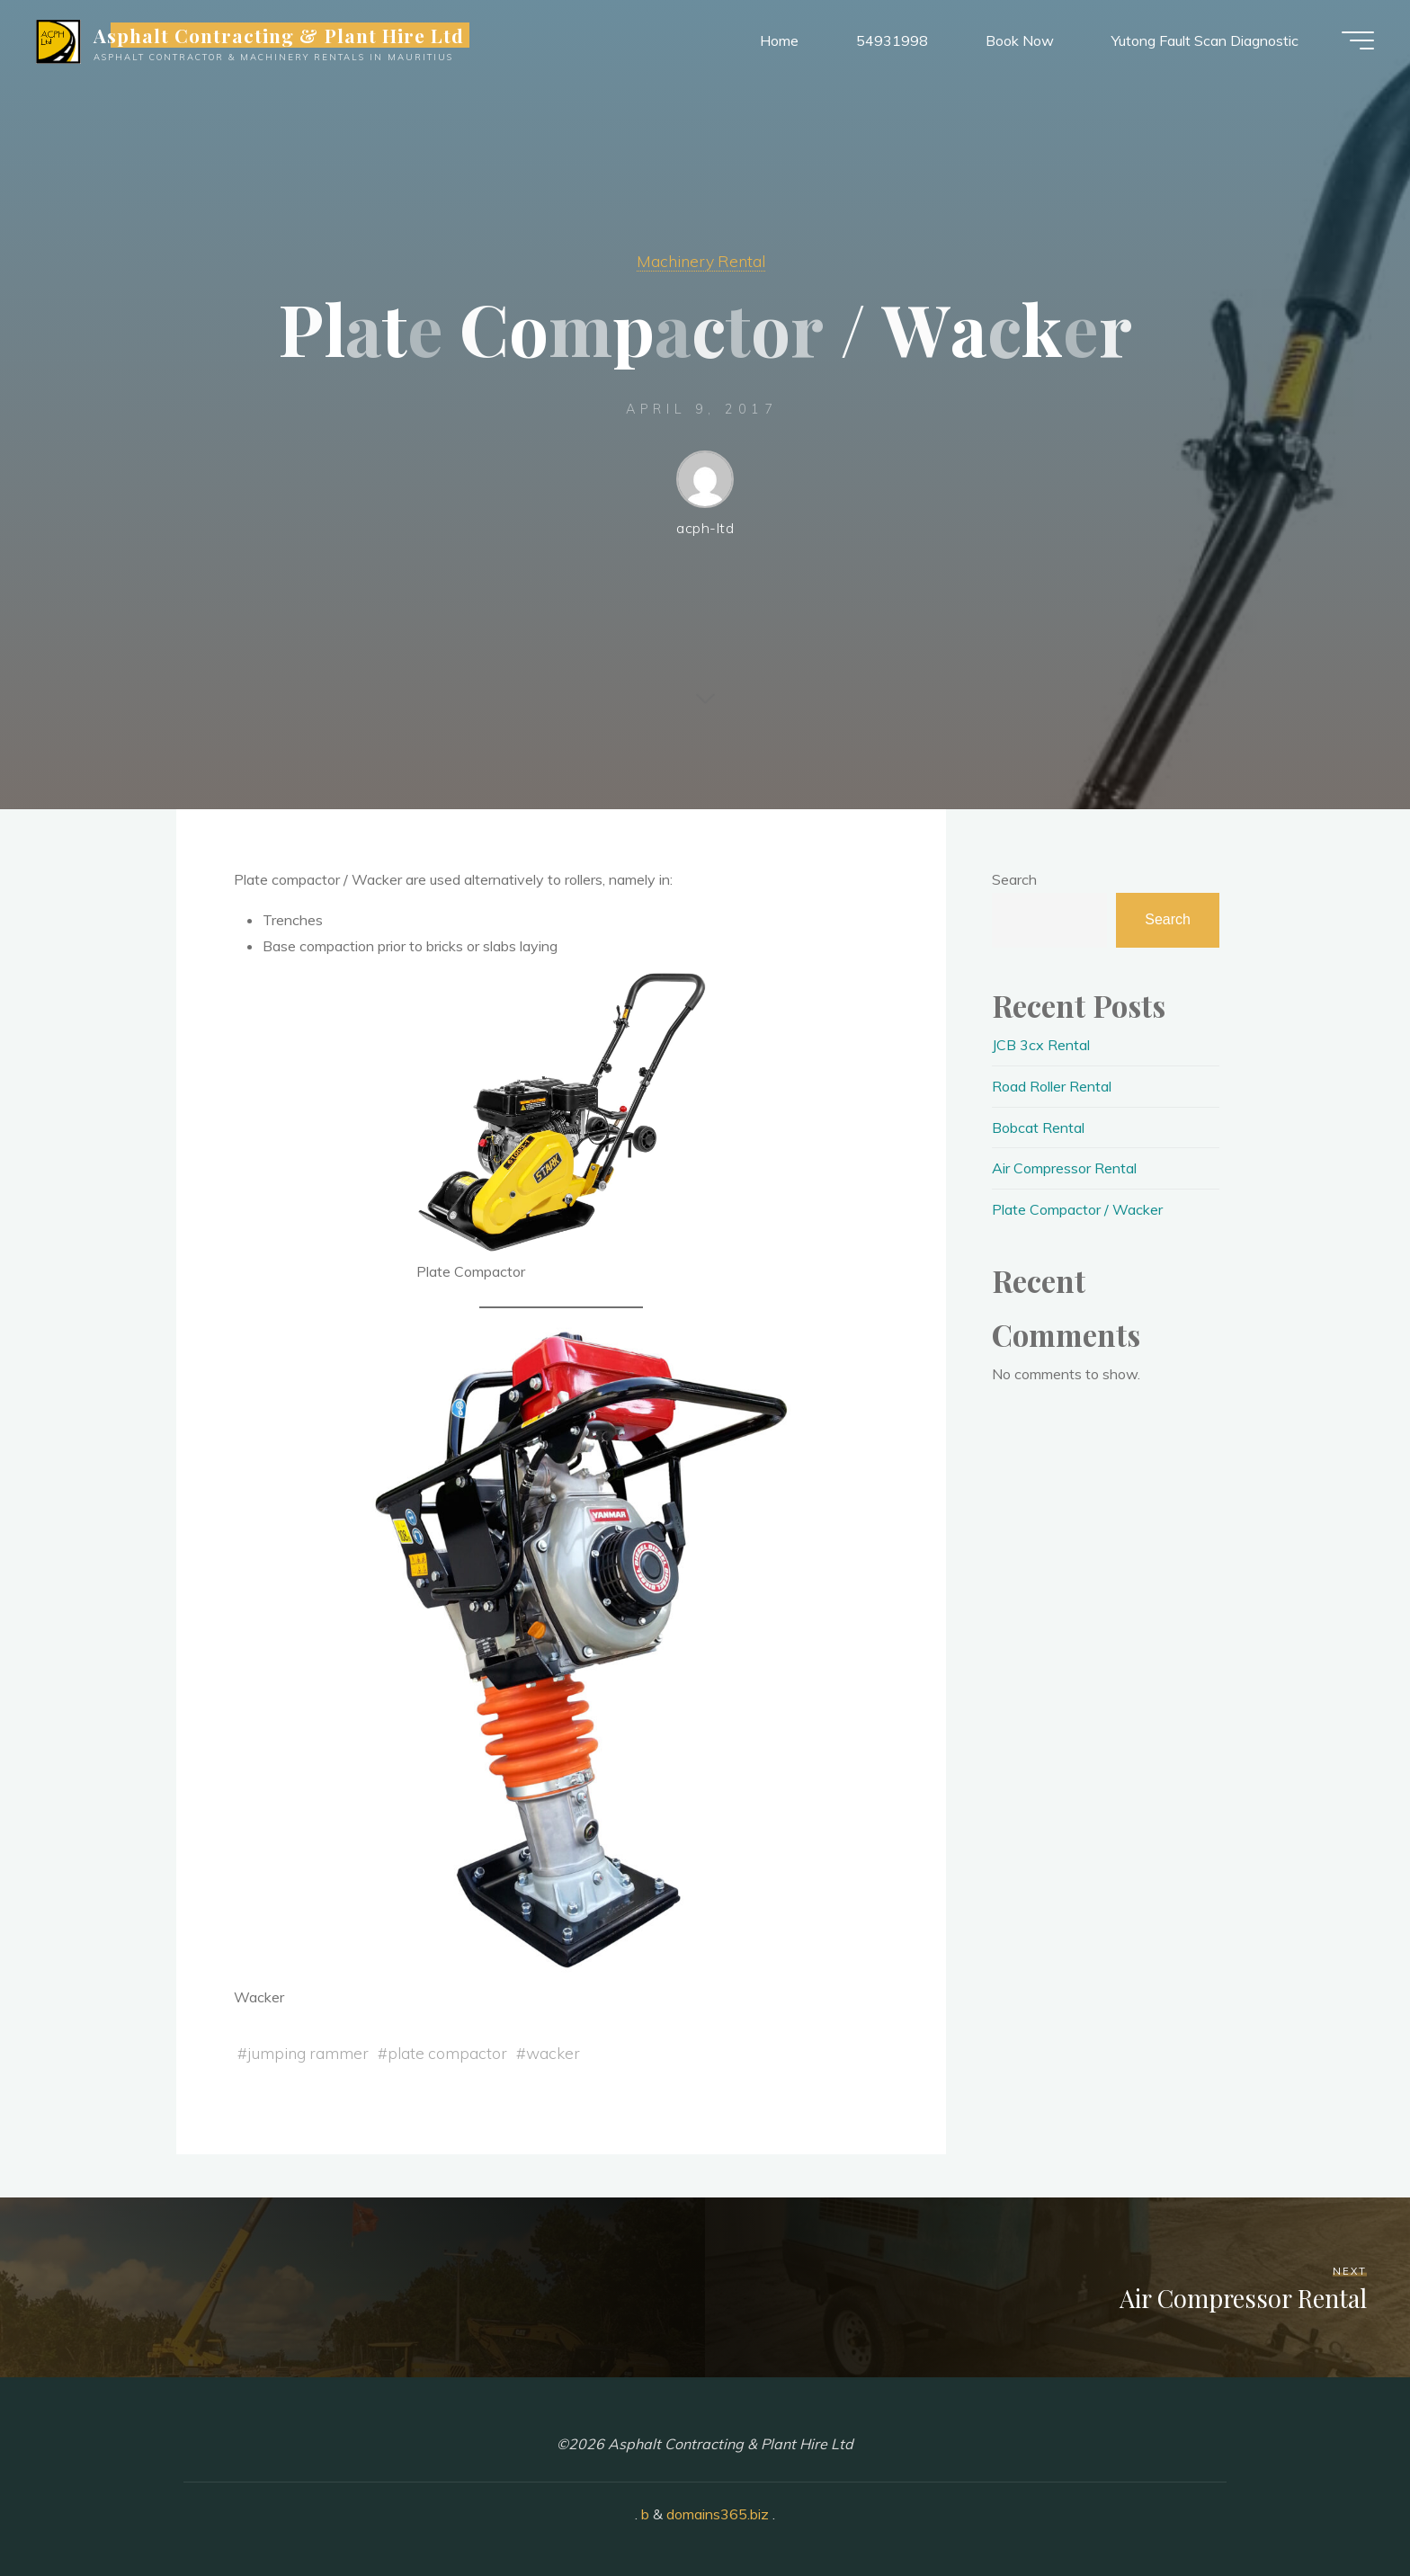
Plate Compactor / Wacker (1077, 1209)
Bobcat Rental (1038, 1127)
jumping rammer (308, 2053)
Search (1014, 879)
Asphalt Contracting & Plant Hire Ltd (279, 35)
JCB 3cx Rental (1041, 1045)
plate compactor (447, 2053)
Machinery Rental (701, 261)
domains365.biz (717, 2514)
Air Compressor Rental (1064, 1168)
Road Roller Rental (1051, 1086)
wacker (553, 2053)
